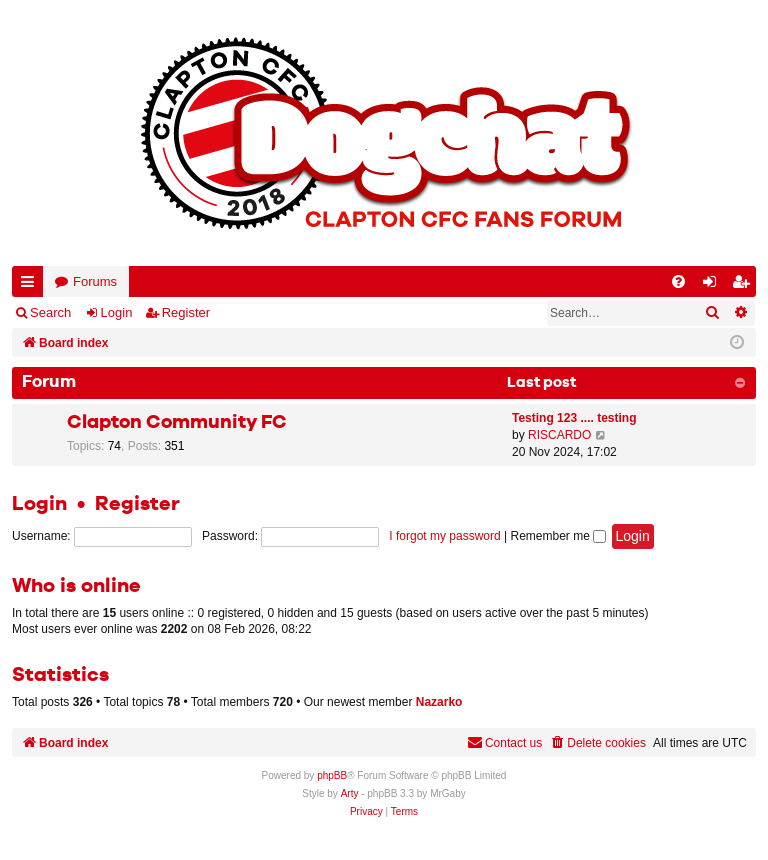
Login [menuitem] (714, 285)
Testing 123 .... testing (574, 418)
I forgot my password (444, 536)
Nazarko (439, 702)
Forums (95, 281)
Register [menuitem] (745, 285)
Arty (350, 793)
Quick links (31, 285)
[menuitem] (678, 281)
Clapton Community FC (177, 422)
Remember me (558, 536)
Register (186, 312)
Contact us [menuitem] (504, 742)
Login (117, 312)
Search (50, 312)
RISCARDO (559, 435)
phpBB (332, 775)
